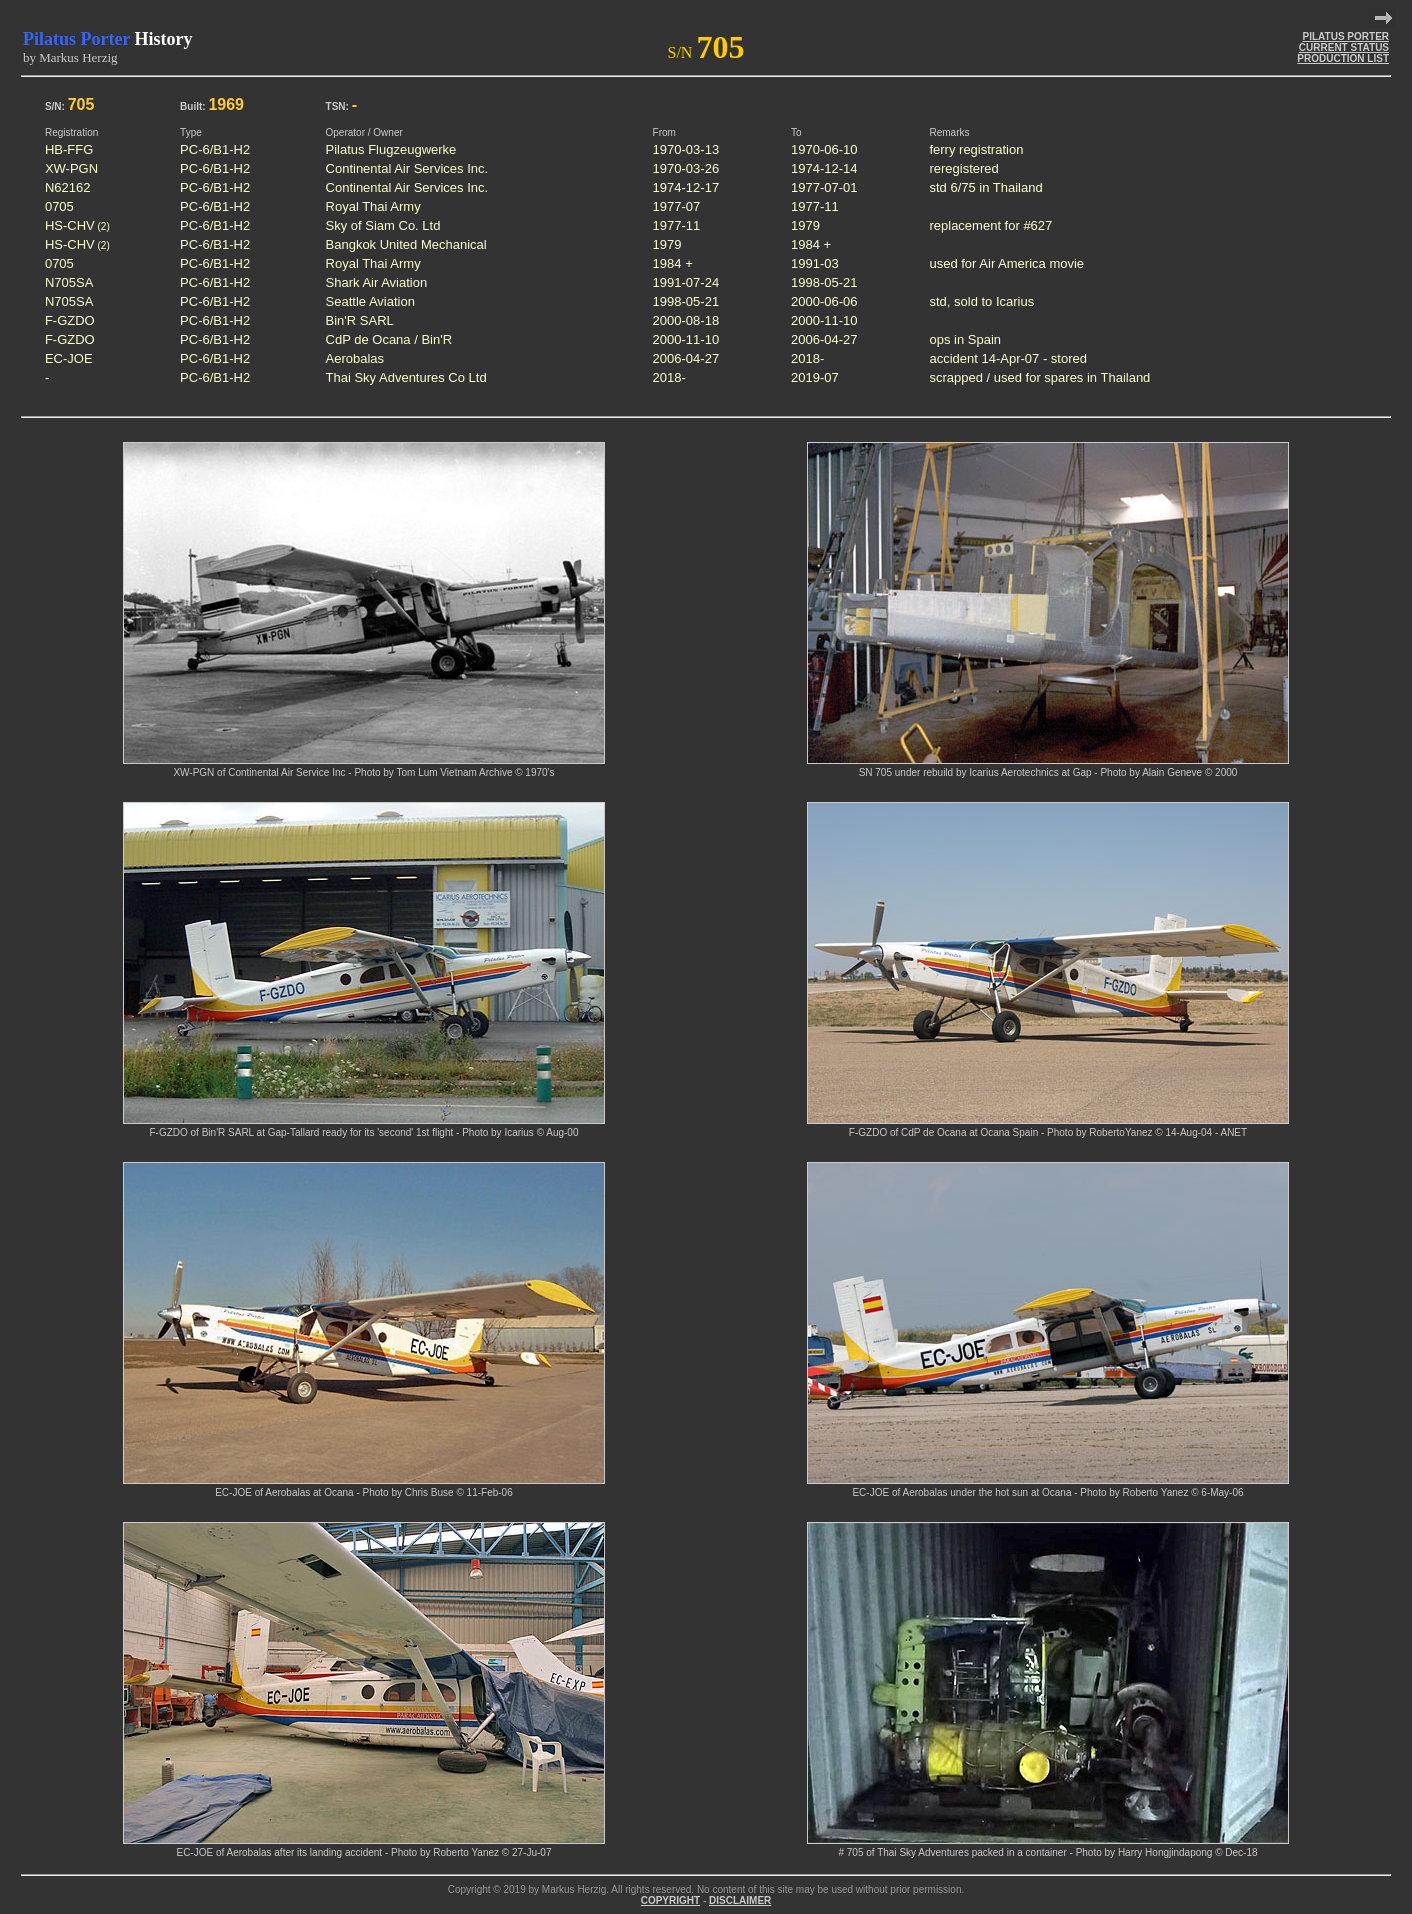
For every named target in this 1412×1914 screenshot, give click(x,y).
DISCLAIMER (740, 1900)
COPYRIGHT (670, 1900)
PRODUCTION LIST (1343, 58)
